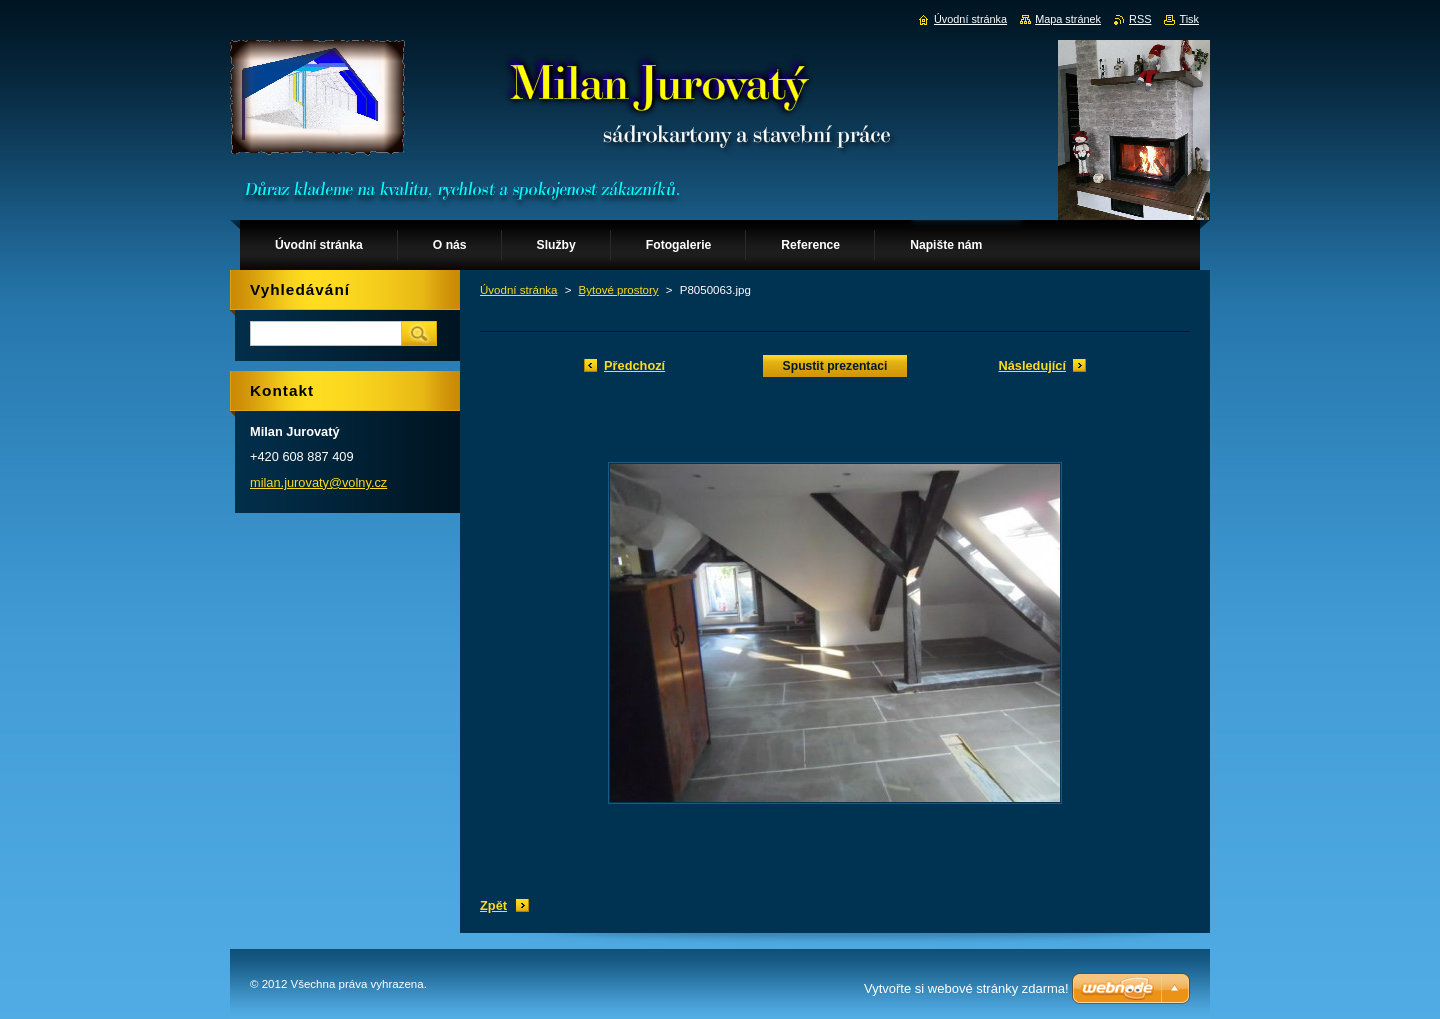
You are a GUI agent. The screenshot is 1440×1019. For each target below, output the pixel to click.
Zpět (493, 905)
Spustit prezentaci (835, 366)
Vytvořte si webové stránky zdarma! (966, 988)
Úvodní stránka (518, 290)
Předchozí (634, 365)
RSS (1140, 19)
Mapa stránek (1068, 19)
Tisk (1189, 19)
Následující (1032, 365)
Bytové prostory (619, 290)
